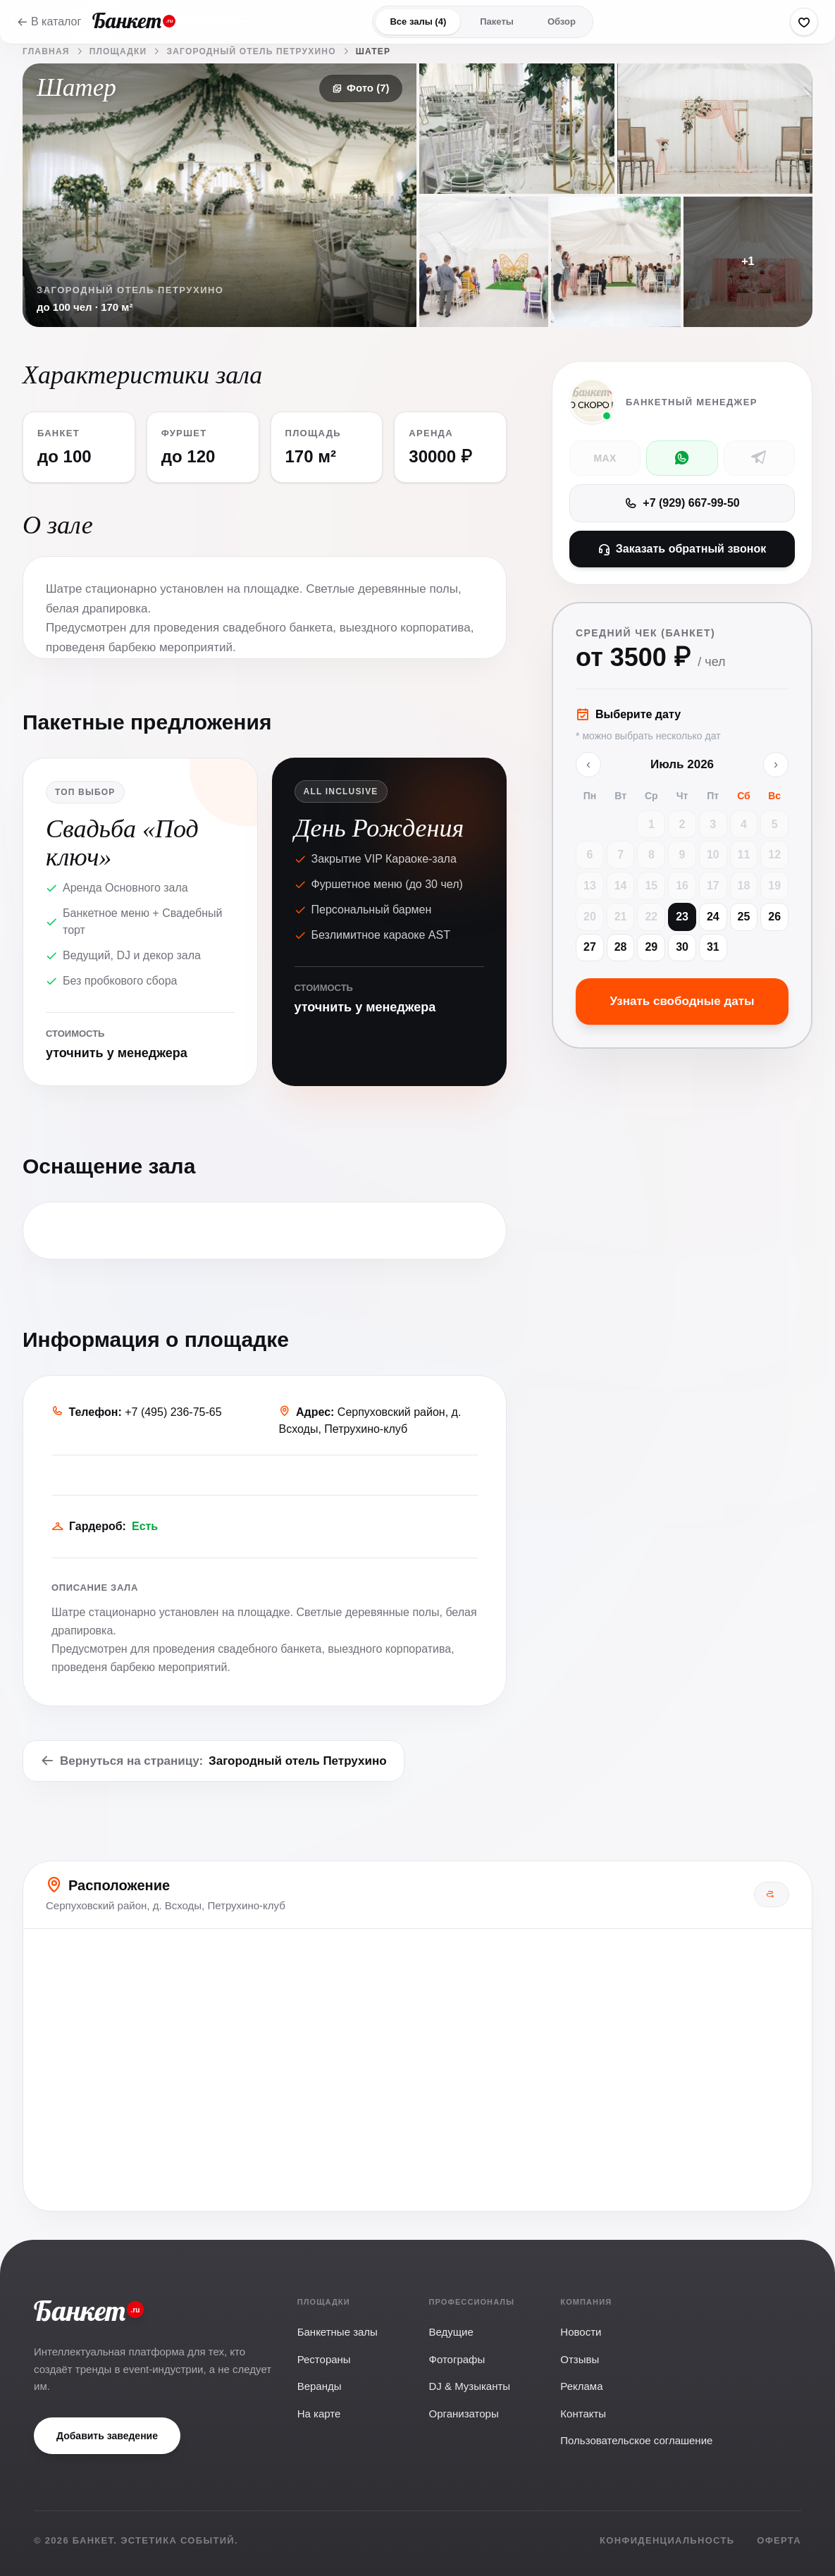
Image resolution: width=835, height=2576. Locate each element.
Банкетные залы (337, 2332)
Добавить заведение (107, 2435)
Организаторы (463, 2414)
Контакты (583, 2414)
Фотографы (456, 2359)
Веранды (319, 2386)
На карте (319, 2414)
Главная (46, 51)
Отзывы (579, 2359)
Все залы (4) (418, 21)
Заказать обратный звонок (682, 549)
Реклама (581, 2386)
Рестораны (324, 2359)
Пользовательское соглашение (636, 2440)
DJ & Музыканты (469, 2386)
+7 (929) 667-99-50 (681, 503)
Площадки (118, 51)
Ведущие (450, 2332)
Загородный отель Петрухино (250, 51)
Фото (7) (360, 88)
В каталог (49, 21)
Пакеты (497, 21)
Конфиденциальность (667, 2540)
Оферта (779, 2540)
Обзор (562, 21)
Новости (580, 2332)
